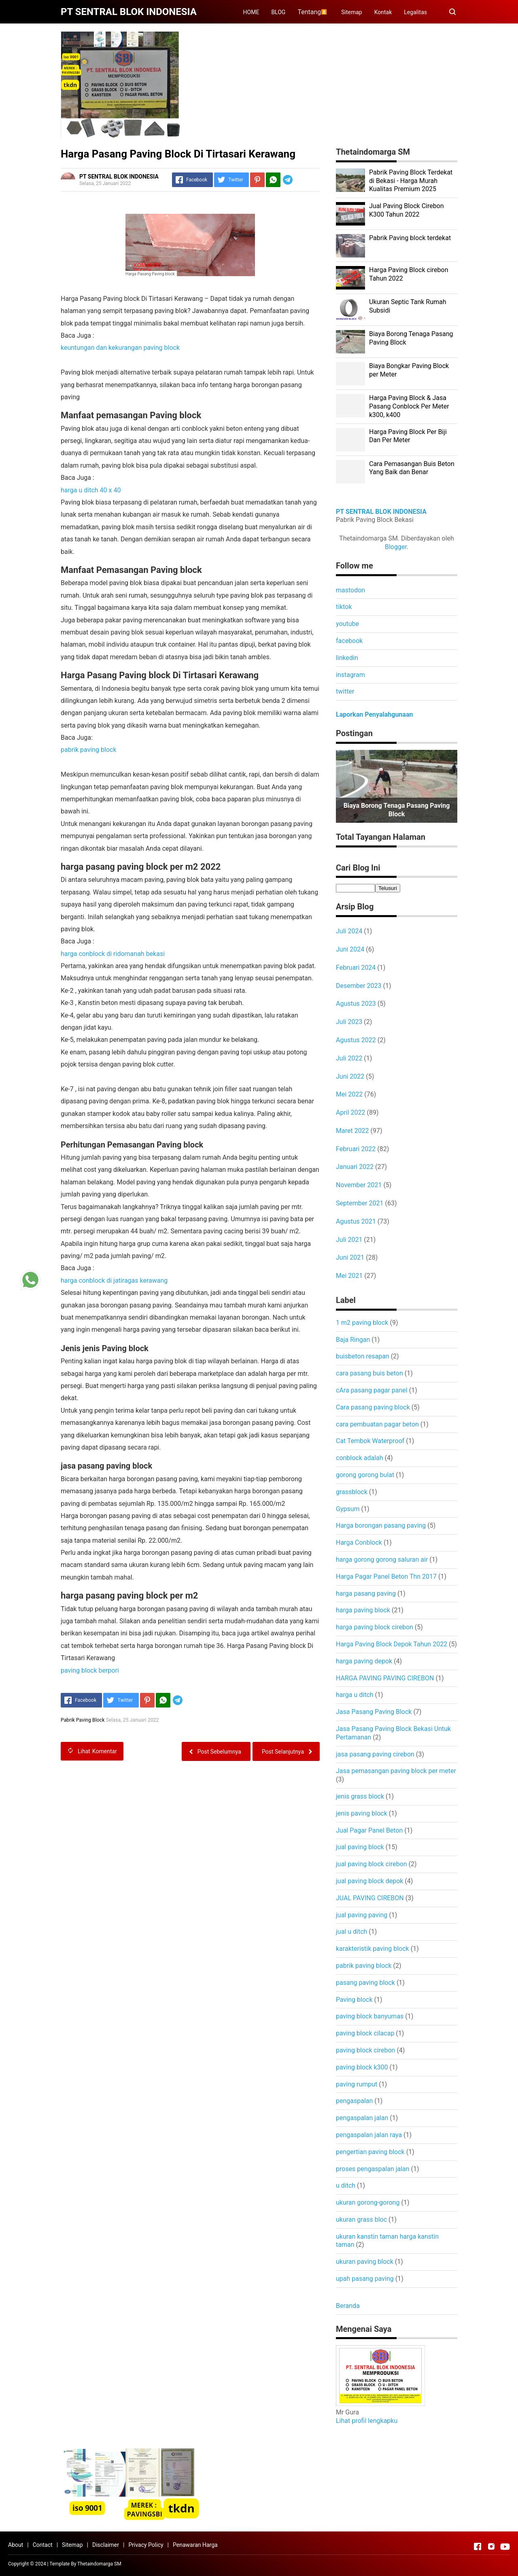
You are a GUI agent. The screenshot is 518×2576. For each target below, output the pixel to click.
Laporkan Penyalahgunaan (374, 714)
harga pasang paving (366, 1593)
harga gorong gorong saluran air (382, 1559)
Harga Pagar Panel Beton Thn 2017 (386, 1576)
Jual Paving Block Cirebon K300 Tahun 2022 (406, 210)
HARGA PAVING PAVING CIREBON (385, 1678)
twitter (345, 691)
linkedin (347, 658)
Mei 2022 (349, 1094)
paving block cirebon (365, 2050)
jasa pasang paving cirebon (375, 1754)
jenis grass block (360, 1796)
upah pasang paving (365, 2278)
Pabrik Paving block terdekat (410, 238)
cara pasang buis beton (369, 1373)
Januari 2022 (355, 1167)
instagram (350, 675)
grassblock (351, 1492)
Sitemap (351, 12)
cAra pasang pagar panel (372, 1390)
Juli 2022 (349, 1058)
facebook (349, 641)
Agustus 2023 (356, 1003)
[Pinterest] (257, 179)
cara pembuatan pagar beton (377, 1424)
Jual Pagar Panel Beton (369, 1830)
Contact (43, 2545)
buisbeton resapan (362, 1356)
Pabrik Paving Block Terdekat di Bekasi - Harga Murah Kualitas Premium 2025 (410, 180)
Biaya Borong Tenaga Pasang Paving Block (397, 810)
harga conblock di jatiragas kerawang (114, 1280)
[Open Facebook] (477, 2546)
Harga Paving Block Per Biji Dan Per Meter (408, 436)
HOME (251, 12)
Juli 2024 (349, 931)
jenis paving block (361, 1813)
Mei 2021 (349, 1275)
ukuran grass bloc (361, 2219)
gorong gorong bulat (365, 1475)
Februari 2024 (356, 967)
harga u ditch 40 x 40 (91, 490)
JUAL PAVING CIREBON (370, 1898)
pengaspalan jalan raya (369, 2135)
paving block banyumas (369, 2016)
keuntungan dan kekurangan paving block (120, 347)
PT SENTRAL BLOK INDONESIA (381, 511)
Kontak (383, 12)
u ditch (345, 2185)
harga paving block (363, 1610)
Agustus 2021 (356, 1221)
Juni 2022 (350, 1076)
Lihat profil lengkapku (366, 2421)
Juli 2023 (349, 1022)
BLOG (278, 12)
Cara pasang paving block (373, 1407)
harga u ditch (355, 1695)
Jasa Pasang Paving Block (374, 1712)
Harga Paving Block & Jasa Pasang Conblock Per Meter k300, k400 (409, 406)
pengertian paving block (370, 2152)
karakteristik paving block (372, 1948)
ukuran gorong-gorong (367, 2202)
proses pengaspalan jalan (373, 2169)
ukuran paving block (364, 2261)
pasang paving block (365, 1982)
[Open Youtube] (505, 2546)
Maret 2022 (352, 1131)
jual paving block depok (369, 1881)
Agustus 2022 (356, 1040)
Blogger (396, 547)
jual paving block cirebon (371, 1864)
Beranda (348, 2306)
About (15, 2545)
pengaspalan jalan (362, 2118)
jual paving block (360, 1847)
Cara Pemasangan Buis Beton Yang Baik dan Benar (411, 468)
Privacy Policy (145, 2545)
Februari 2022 (356, 1149)
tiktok (344, 607)
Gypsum (348, 1509)
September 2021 (360, 1203)
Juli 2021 (349, 1239)
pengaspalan (354, 2101)
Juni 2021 (350, 1257)
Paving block (354, 1999)
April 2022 (350, 1112)
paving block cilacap (365, 2033)
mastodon (350, 590)
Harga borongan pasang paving (381, 1525)
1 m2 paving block (362, 1322)
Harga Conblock (359, 1542)
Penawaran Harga (195, 2545)
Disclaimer (105, 2545)
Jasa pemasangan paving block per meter (396, 1771)
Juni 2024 (350, 949)
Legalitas (415, 12)
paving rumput (356, 2084)
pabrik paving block (89, 750)
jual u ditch (351, 1931)
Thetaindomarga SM (99, 2564)
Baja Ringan (353, 1339)
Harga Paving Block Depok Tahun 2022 (391, 1644)
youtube (347, 624)
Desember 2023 (359, 986)
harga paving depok (364, 1661)
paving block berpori (90, 1670)
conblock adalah (359, 1458)
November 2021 (359, 1185)
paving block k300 (362, 2067)
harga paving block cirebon (374, 1627)
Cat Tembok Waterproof (370, 1441)
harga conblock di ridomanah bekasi (113, 954)
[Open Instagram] (491, 2546)
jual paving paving (361, 1915)
